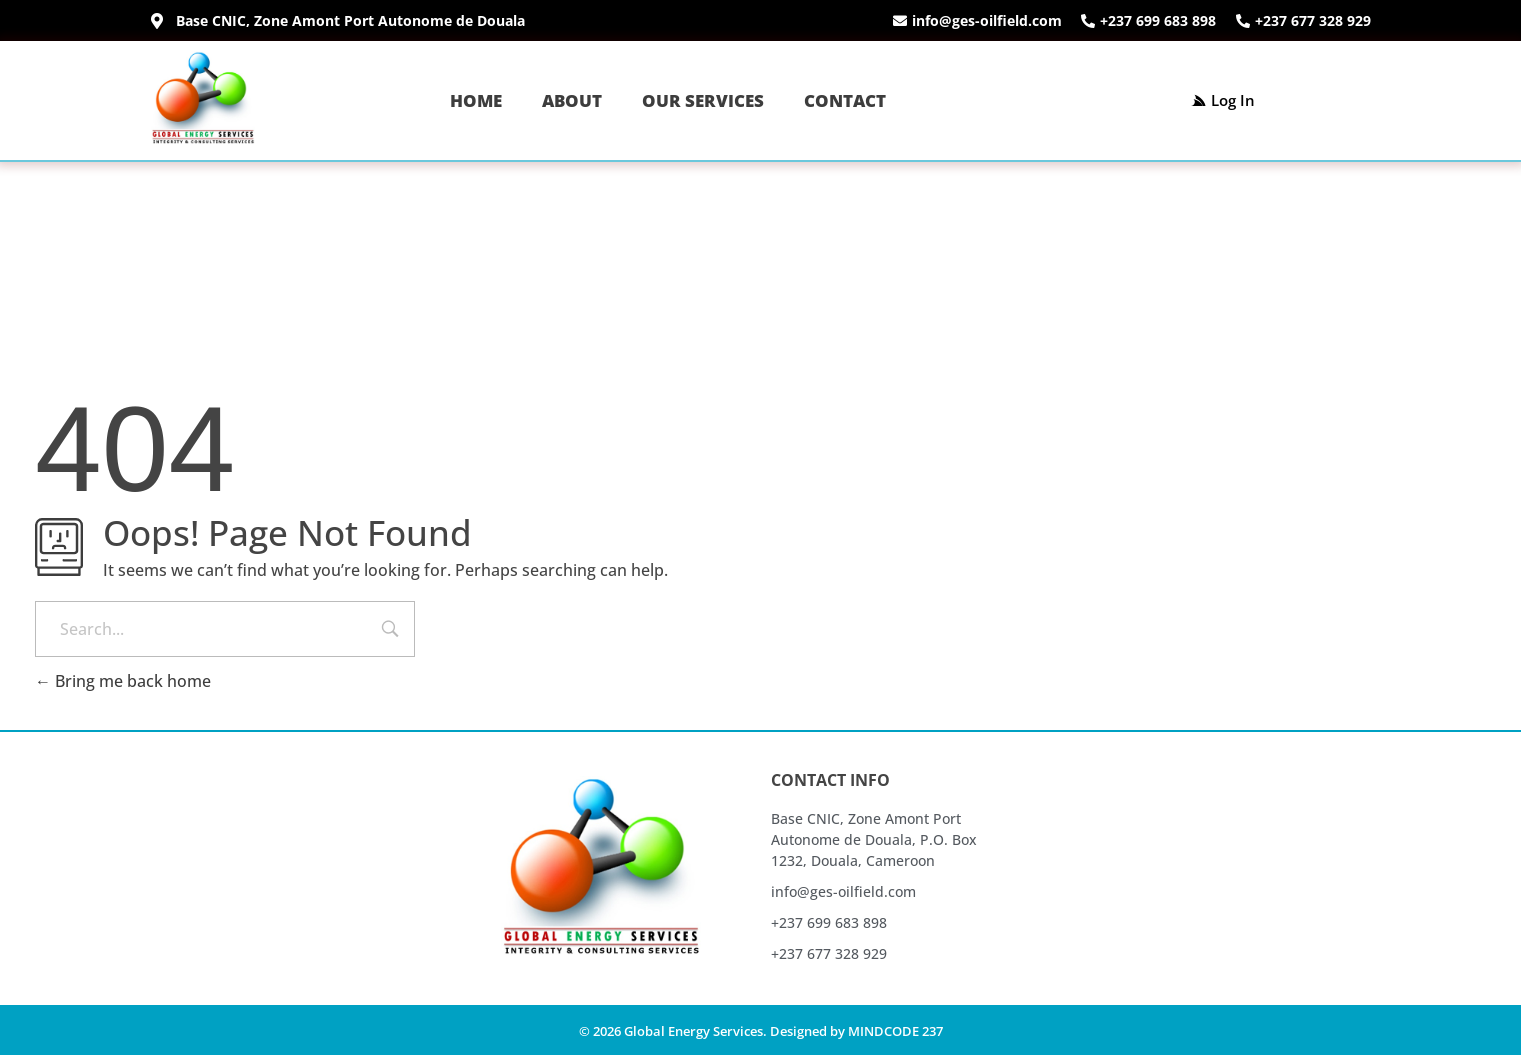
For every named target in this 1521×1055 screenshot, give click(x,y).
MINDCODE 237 (895, 1031)
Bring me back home (123, 681)
